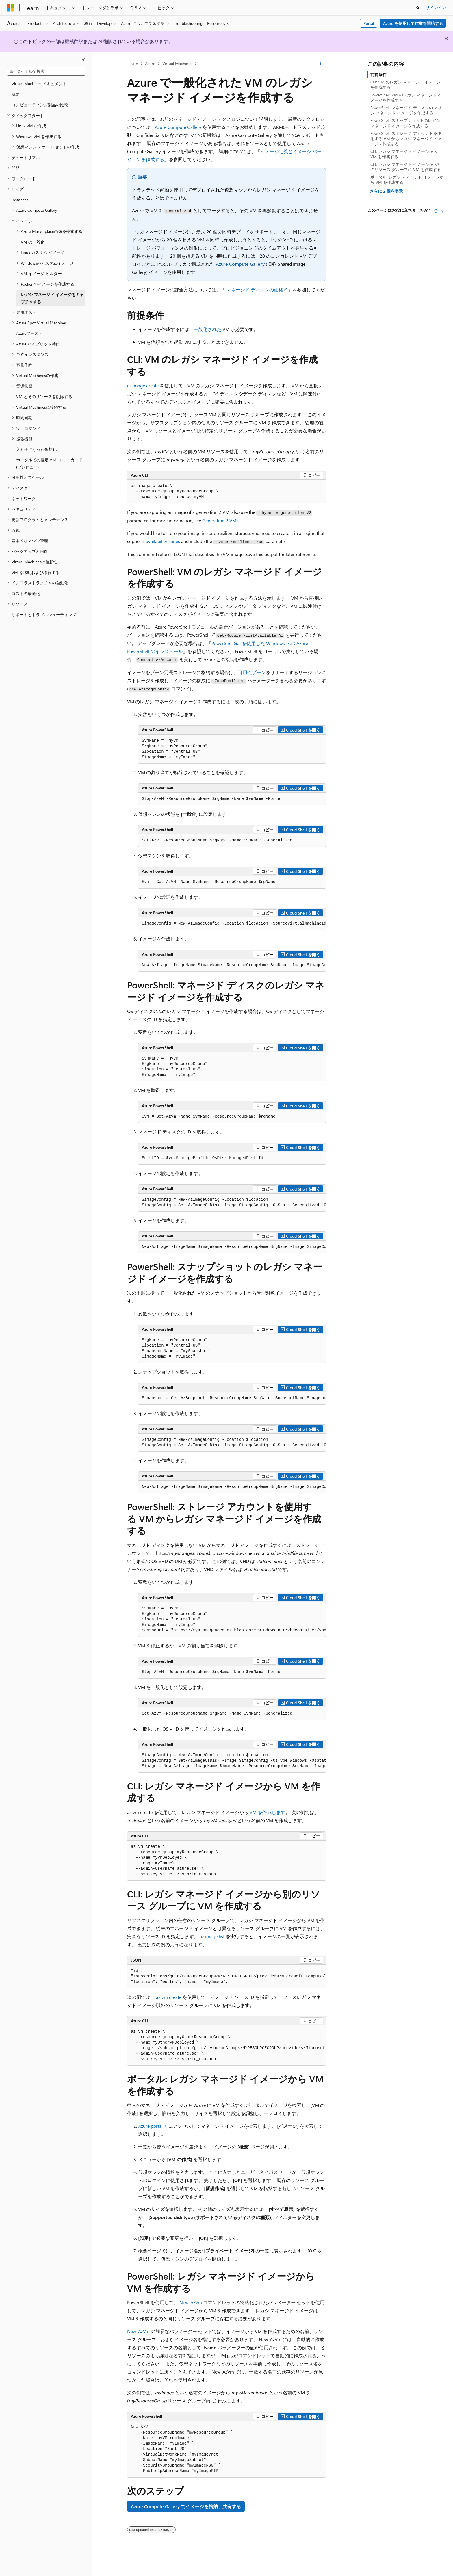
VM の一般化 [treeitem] (32, 242)
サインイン (436, 7)
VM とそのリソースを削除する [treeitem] (44, 396)
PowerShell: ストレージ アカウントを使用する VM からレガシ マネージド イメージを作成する (406, 138)
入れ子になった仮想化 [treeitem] (36, 449)
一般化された (207, 329)
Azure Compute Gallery (178, 127)
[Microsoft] (10, 8)
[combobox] (46, 71)
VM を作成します (267, 1812)
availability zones (163, 541)
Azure (150, 63)
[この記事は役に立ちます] (435, 210)
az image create (143, 385)
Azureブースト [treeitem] (29, 333)
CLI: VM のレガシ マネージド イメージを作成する (405, 84)
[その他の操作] (321, 63)
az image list (212, 1936)
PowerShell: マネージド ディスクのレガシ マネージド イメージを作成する (405, 110)
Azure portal (150, 2126)
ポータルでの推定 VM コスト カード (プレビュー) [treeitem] (49, 463)
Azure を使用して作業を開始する (413, 23)
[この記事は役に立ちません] (442, 210)
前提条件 (378, 74)
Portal (368, 23)
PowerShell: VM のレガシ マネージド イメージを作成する (406, 97)
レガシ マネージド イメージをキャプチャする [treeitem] (52, 298)
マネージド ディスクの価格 (254, 290)
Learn (133, 63)
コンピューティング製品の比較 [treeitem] (40, 104)
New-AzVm (190, 2302)
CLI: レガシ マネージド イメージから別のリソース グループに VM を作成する (405, 166)
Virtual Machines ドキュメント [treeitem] (39, 83)
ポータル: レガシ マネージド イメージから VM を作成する (406, 179)
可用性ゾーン (252, 672)
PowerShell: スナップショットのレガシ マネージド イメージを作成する (405, 123)
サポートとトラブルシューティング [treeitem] (44, 614)
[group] (232, 923)
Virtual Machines (177, 63)
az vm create (168, 1997)
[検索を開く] (418, 8)
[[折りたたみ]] (84, 59)
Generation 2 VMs (220, 520)
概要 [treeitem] (16, 94)
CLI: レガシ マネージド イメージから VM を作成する (403, 153)
